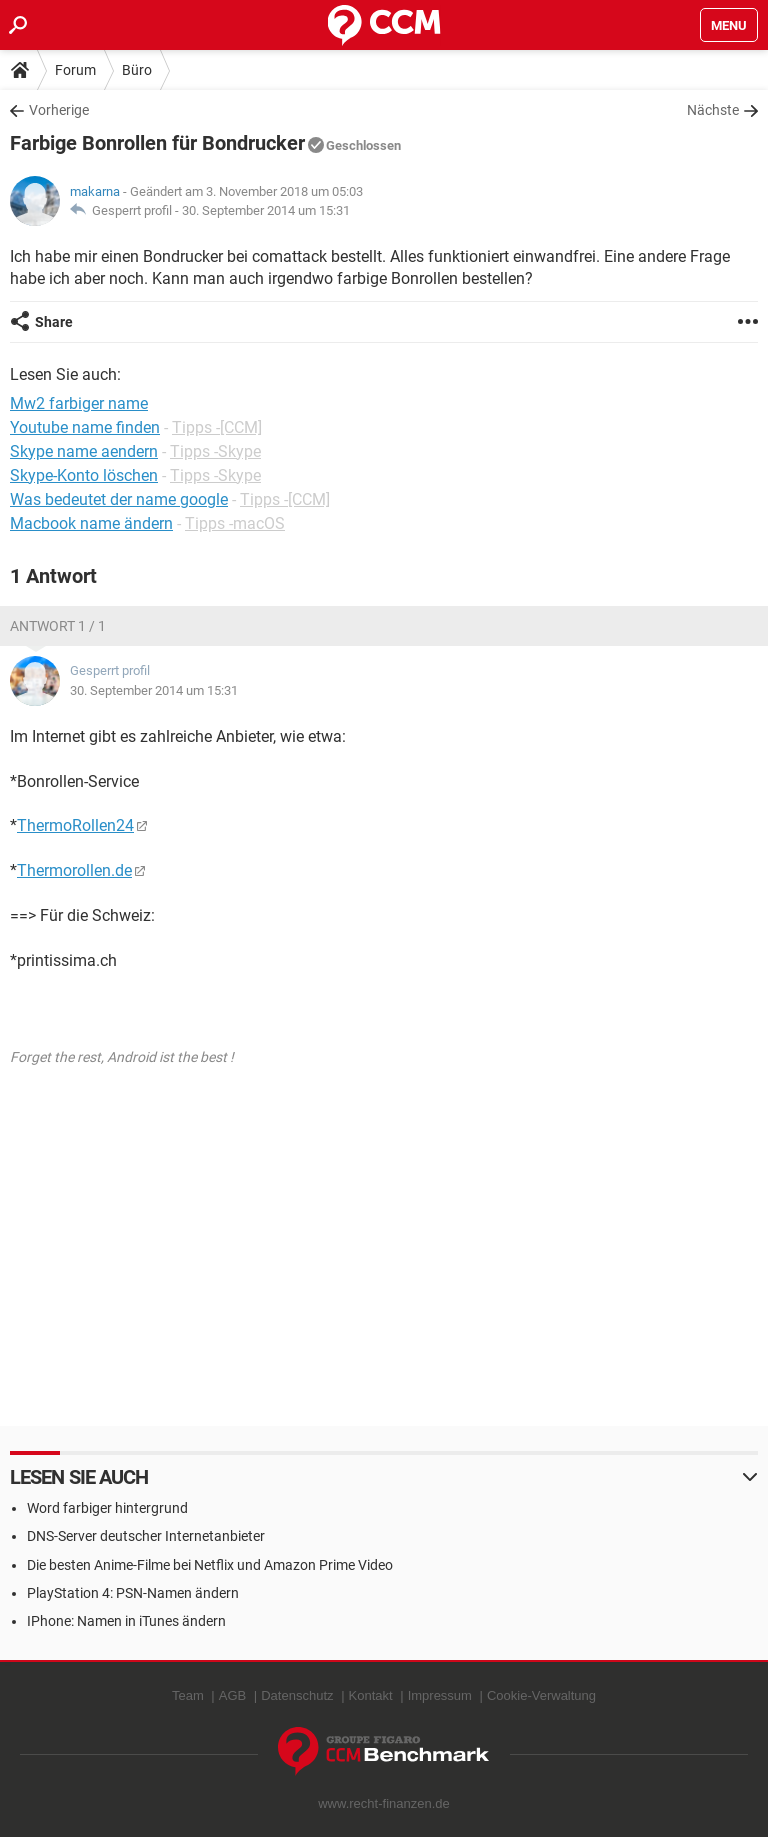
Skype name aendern (84, 451)
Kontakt (371, 1695)
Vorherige (59, 110)
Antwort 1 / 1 (58, 626)
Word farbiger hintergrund (107, 1508)
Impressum (440, 1695)
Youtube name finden (85, 427)
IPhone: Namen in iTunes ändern (126, 1621)
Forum (75, 70)
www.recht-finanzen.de (384, 1803)
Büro (137, 70)
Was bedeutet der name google (119, 499)
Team (188, 1695)
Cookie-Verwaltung (541, 1695)
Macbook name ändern (91, 523)
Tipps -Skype (215, 451)
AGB (232, 1695)
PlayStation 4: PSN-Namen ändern (133, 1593)
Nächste (713, 110)
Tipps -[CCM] (217, 427)
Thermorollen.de (74, 870)
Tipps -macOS (235, 523)
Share (54, 322)
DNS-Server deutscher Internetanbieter (146, 1536)
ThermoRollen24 (75, 825)
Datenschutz (297, 1695)
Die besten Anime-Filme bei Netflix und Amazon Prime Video (210, 1565)
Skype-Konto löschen (84, 475)
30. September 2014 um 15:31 (266, 210)
